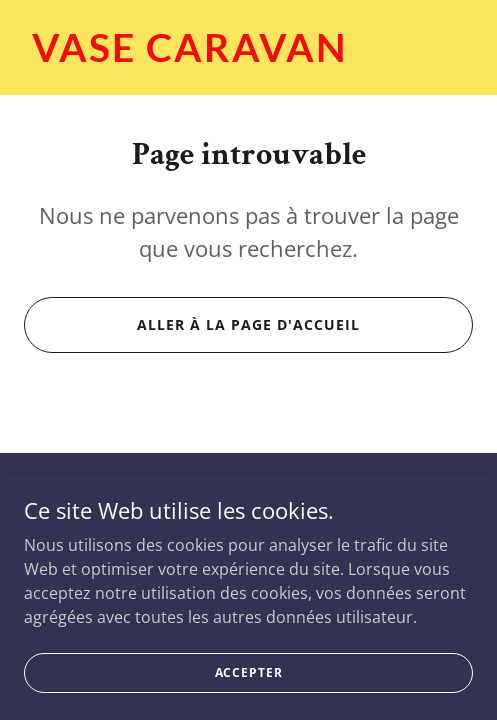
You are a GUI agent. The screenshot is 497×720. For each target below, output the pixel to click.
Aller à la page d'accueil (248, 324)
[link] (248, 56)
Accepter (249, 685)
